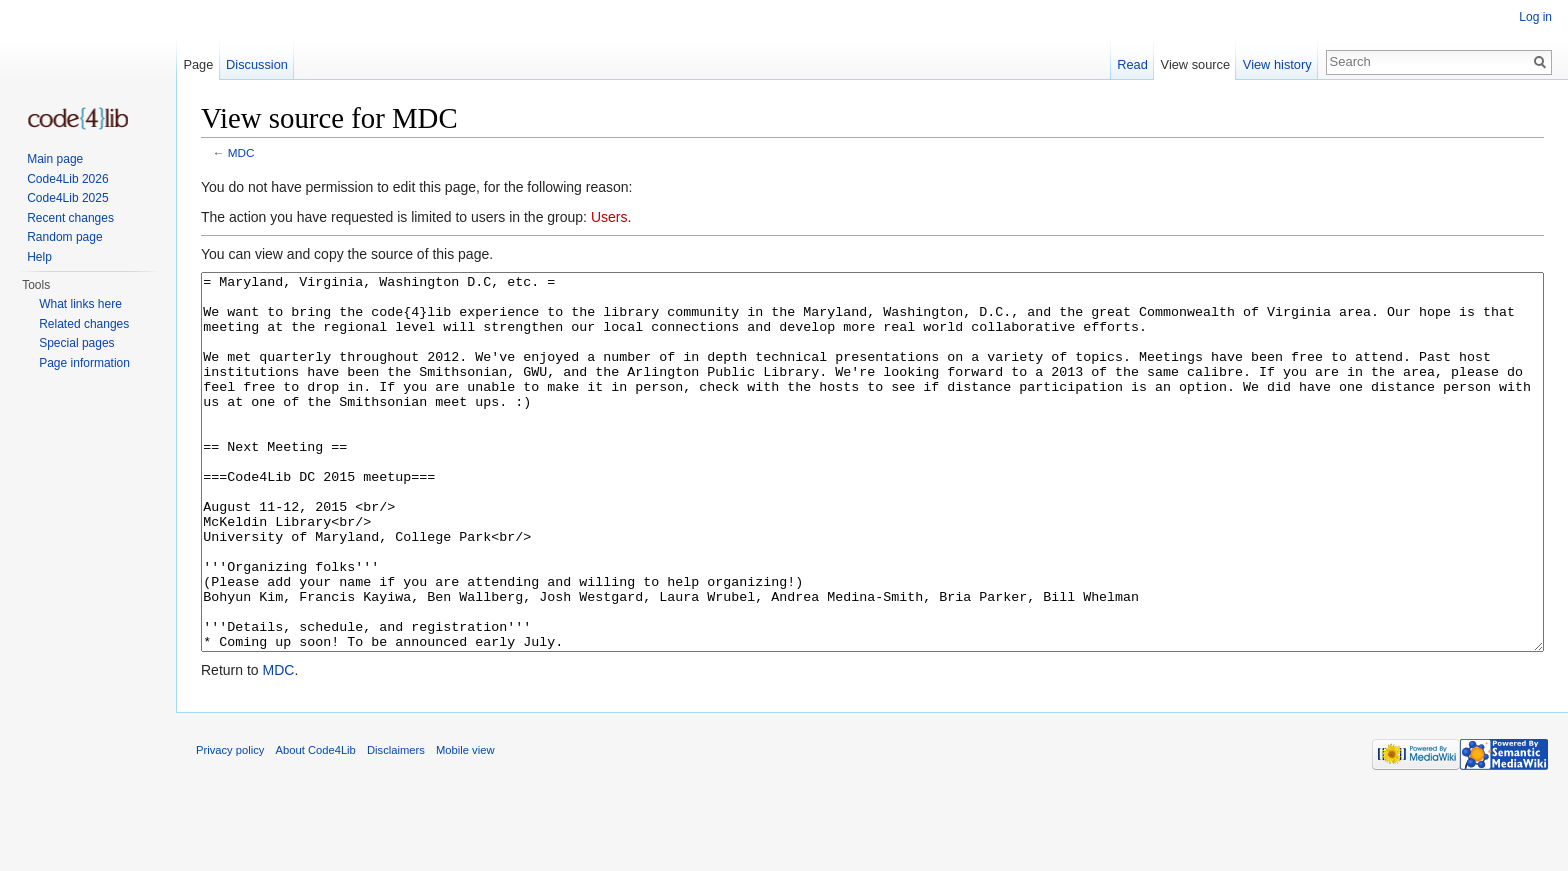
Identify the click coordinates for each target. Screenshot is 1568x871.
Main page (55, 159)
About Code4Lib (316, 825)
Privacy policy (230, 825)
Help (39, 257)
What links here (80, 304)
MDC (241, 152)
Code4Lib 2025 (67, 198)
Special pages (76, 343)
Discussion (257, 64)
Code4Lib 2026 (67, 179)
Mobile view (465, 825)
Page (198, 64)
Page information (84, 363)
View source (1195, 64)
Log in (1535, 17)
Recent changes (70, 218)
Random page (64, 237)
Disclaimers (396, 825)
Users (609, 217)
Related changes (84, 324)
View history (1277, 64)
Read (1132, 64)
